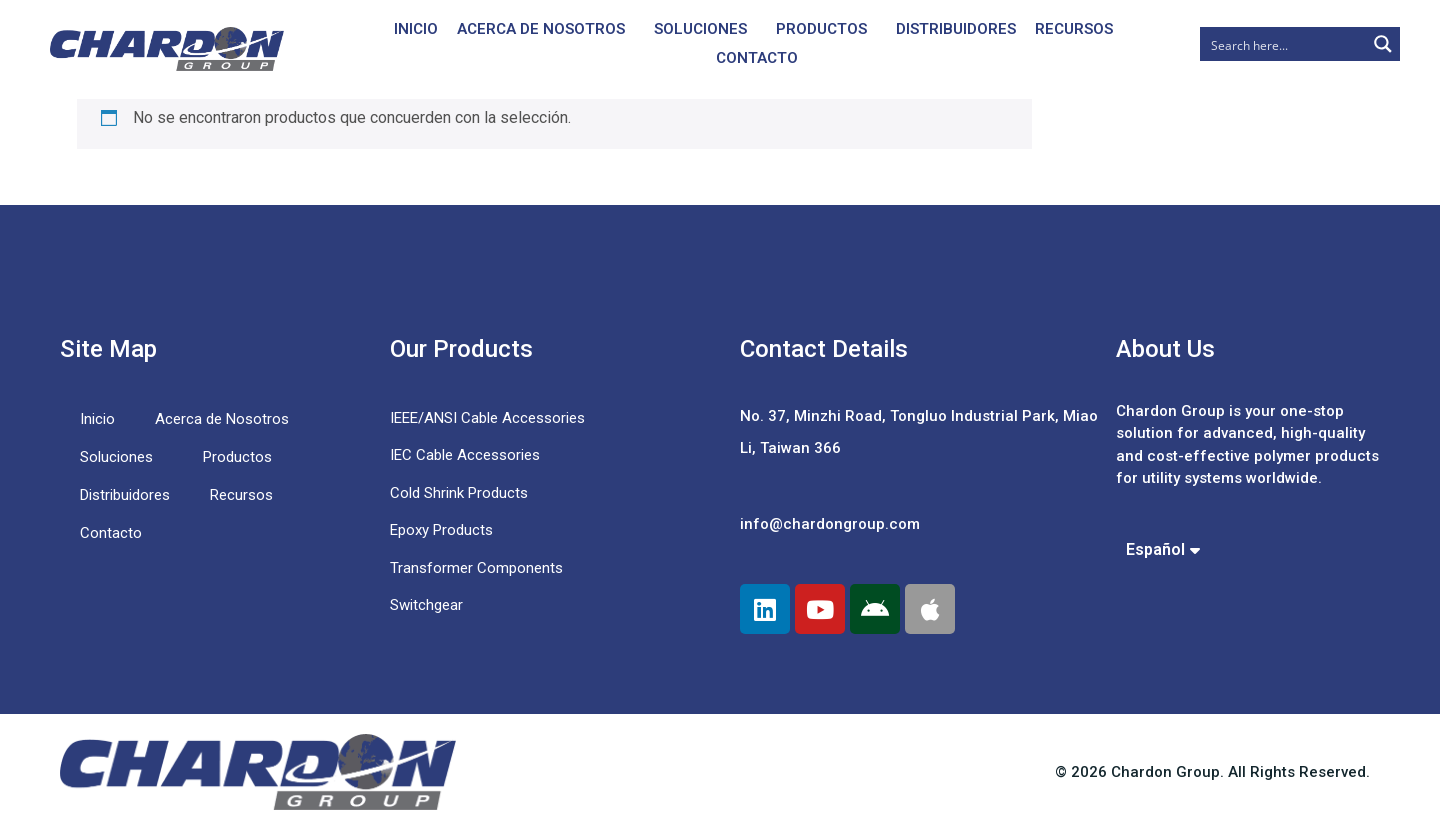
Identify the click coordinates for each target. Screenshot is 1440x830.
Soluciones (700, 29)
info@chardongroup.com (830, 524)
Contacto (757, 58)
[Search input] (1284, 44)
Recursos (1074, 29)
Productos (821, 29)
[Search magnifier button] (1383, 44)
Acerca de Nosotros (541, 29)
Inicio (416, 29)
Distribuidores (956, 29)
